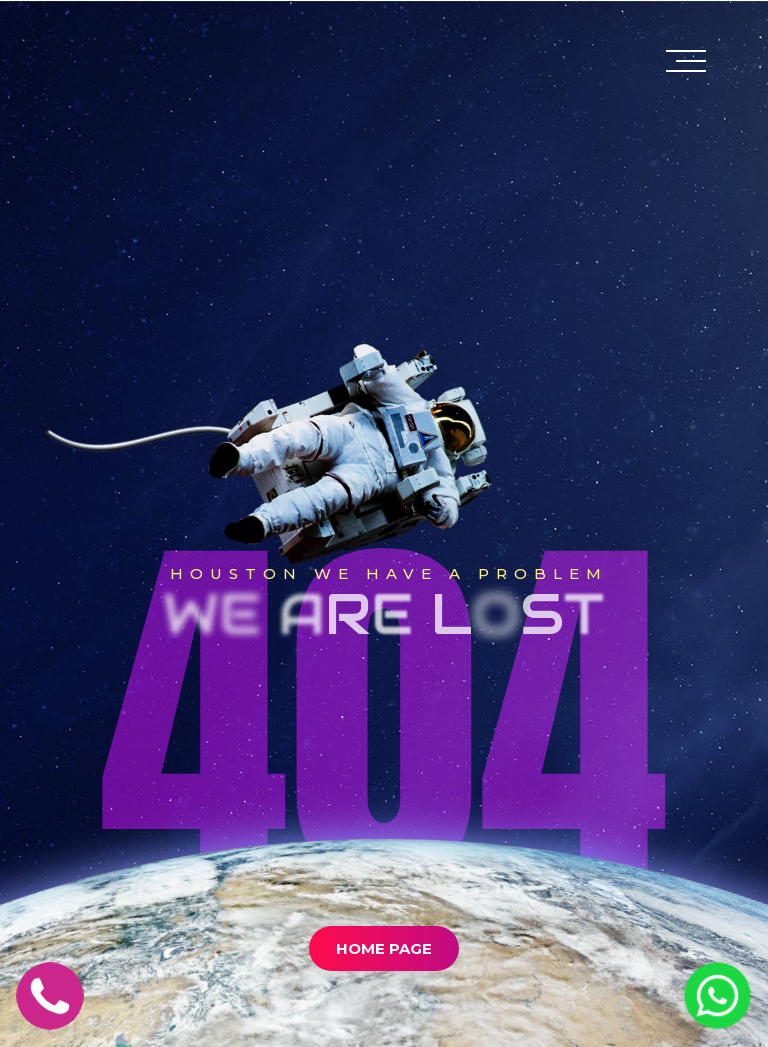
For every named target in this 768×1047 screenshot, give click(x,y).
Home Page (384, 948)
